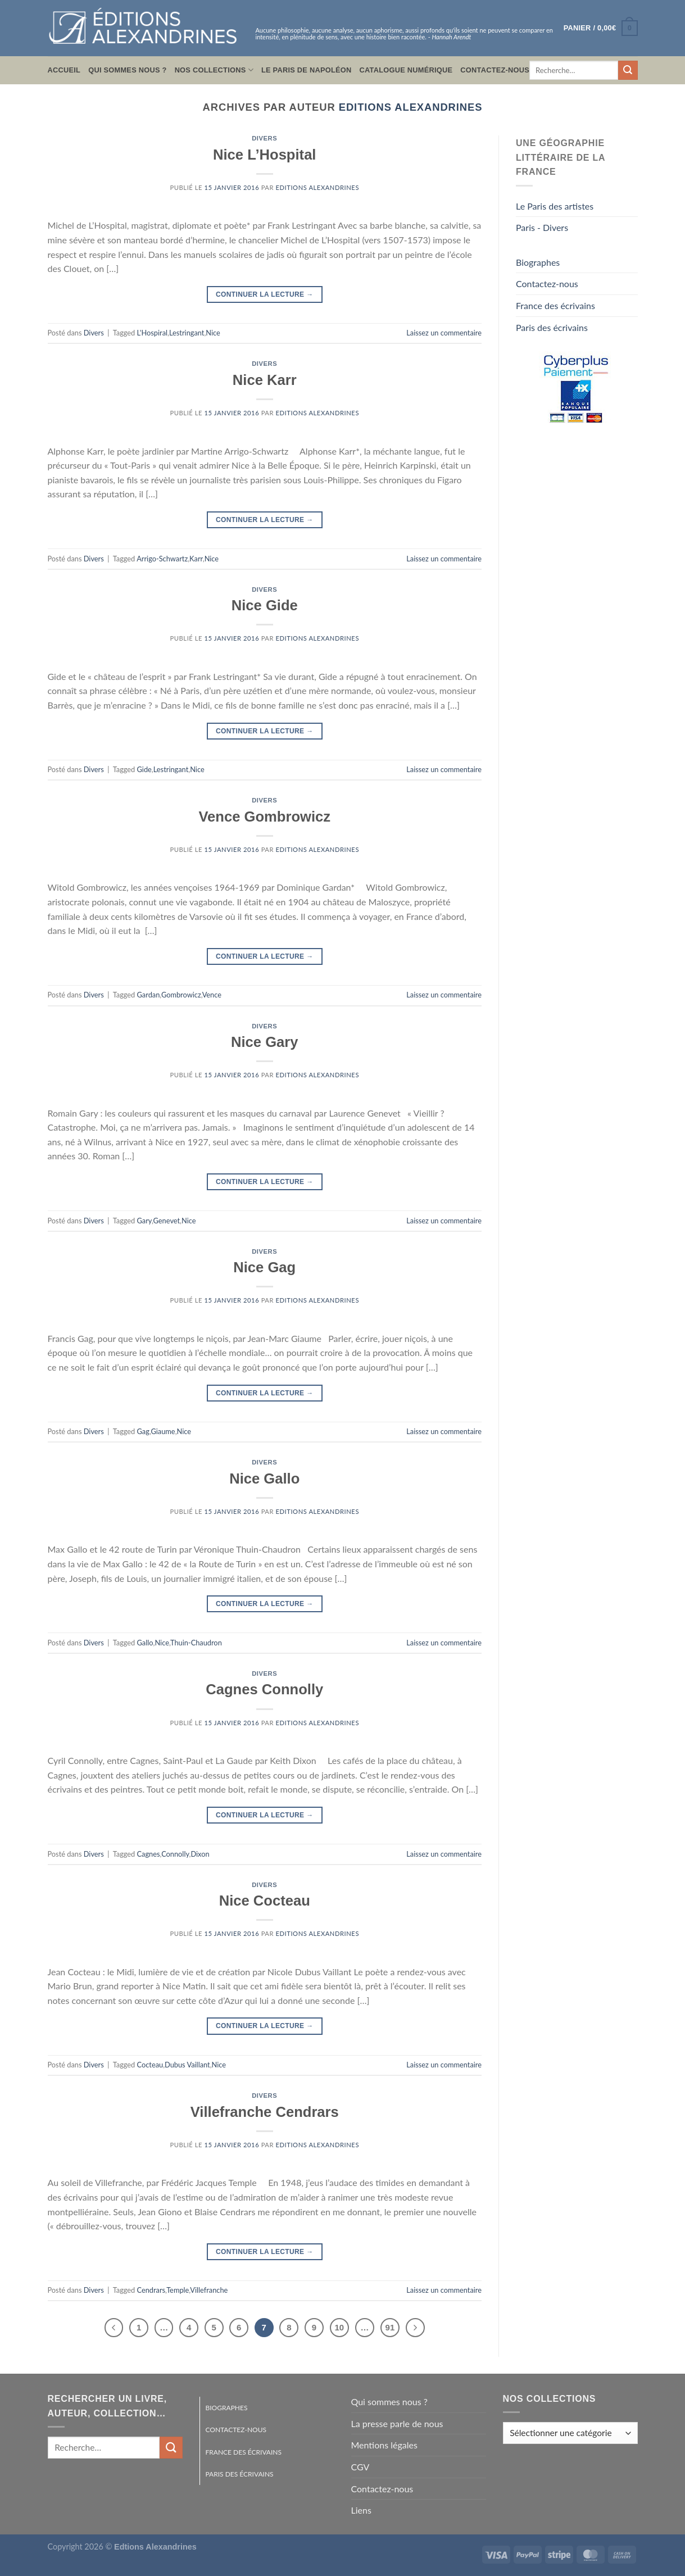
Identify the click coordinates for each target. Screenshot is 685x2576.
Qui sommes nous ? (127, 70)
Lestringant (187, 332)
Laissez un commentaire (444, 332)
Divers (264, 138)
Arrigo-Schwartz (162, 558)
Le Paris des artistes (554, 206)
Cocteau (150, 2064)
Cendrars (151, 2289)
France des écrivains (555, 305)
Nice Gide (265, 605)
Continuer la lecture (265, 294)
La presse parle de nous (397, 2423)
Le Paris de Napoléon (306, 70)
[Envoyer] (627, 70)
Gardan (148, 994)
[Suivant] (415, 2327)
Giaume (163, 1431)
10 (339, 2327)
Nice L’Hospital (264, 154)
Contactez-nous (494, 70)
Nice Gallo (264, 1478)
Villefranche (209, 2289)
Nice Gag (264, 1267)
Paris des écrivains (552, 327)
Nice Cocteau (264, 1900)
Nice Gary (264, 1042)
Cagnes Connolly (264, 1689)
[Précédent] (114, 2327)
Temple (177, 2289)
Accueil (64, 70)
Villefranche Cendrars (264, 2112)
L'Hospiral (152, 332)
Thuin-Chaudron (196, 1642)
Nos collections (214, 70)
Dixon (199, 1853)
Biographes (538, 262)
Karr (196, 558)
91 (390, 2327)
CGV (360, 2466)
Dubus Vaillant (187, 2064)
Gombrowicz (181, 994)
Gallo (145, 1642)
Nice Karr (265, 380)
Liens (361, 2510)
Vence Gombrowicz (264, 816)
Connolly (175, 1853)
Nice (213, 332)
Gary (144, 1220)
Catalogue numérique (406, 70)
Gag (143, 1431)
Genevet (166, 1220)
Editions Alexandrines (411, 107)
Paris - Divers (542, 227)
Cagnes (148, 1853)
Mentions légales (384, 2444)
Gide (144, 769)
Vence (211, 994)
